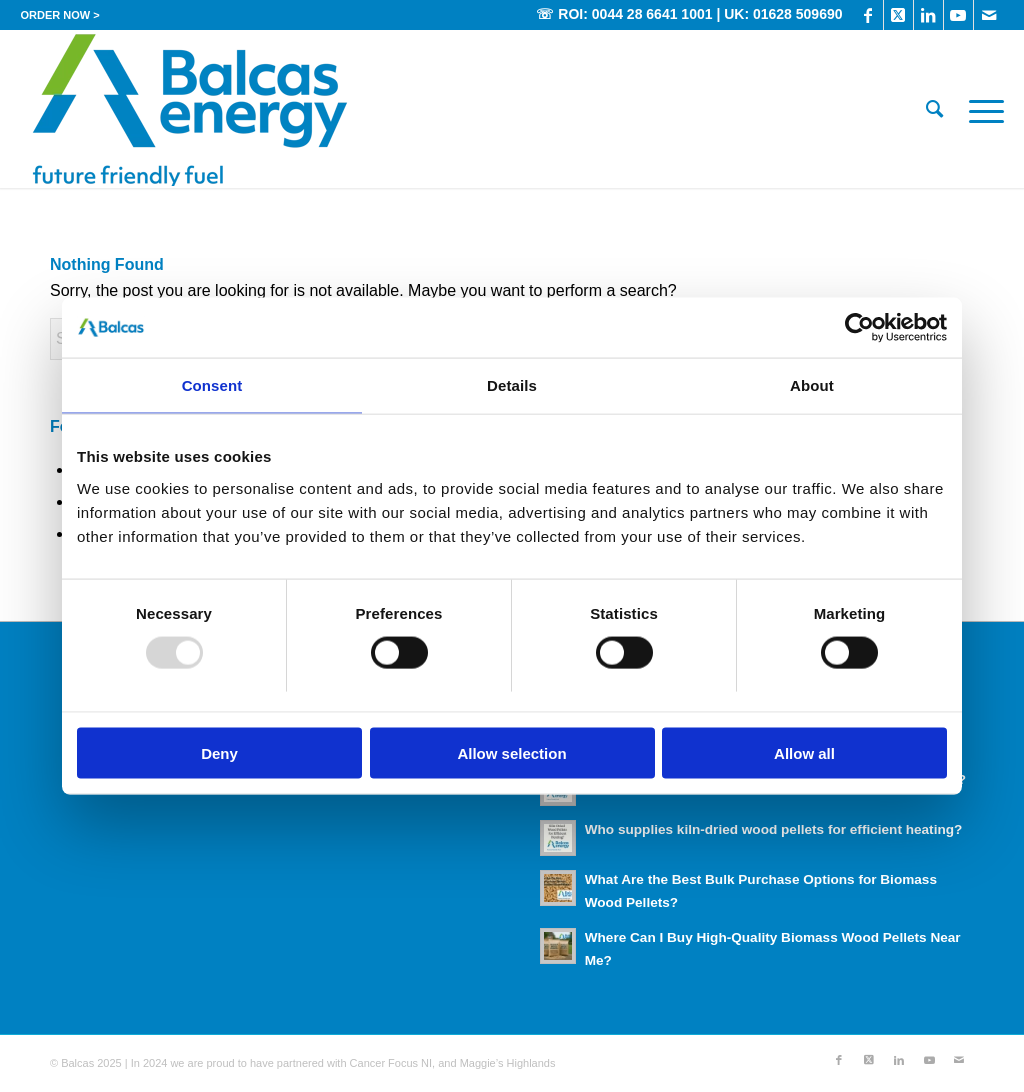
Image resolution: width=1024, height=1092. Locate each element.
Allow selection (511, 752)
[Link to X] (898, 15)
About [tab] (812, 385)
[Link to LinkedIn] (928, 15)
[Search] (934, 109)
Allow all (804, 752)
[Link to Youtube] (958, 15)
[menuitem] (59, 15)
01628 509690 (798, 14)
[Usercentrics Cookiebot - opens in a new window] (859, 328)
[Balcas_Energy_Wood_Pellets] (189, 109)
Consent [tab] (212, 385)
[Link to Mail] (989, 15)
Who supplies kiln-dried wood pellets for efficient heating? (774, 829)
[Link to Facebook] (868, 15)
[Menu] (980, 109)
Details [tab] (512, 385)
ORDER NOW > (59, 15)
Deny (219, 752)
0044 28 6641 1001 (652, 14)
